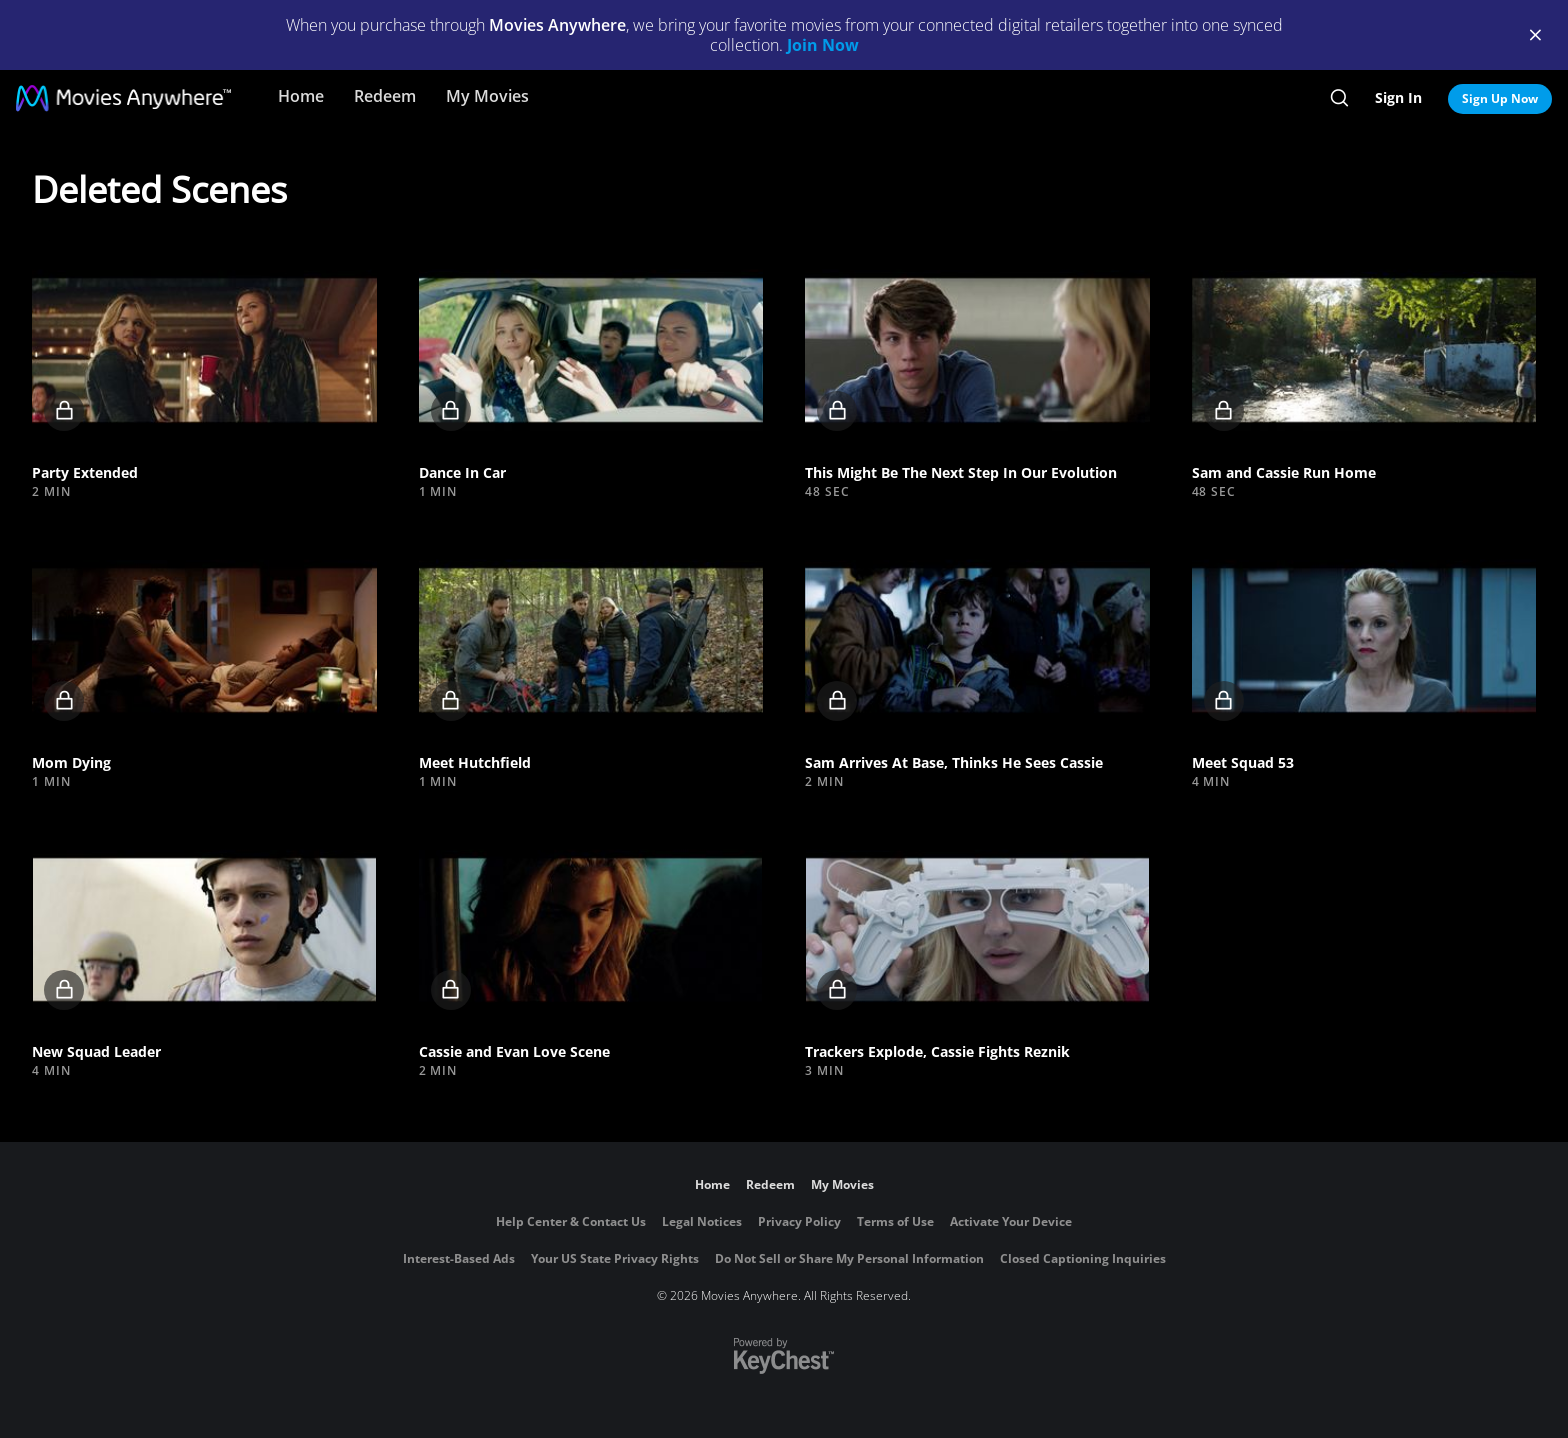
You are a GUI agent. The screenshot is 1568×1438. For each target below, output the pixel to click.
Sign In (1398, 97)
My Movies (487, 96)
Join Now (823, 45)
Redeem (385, 96)
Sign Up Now (1500, 98)
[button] (204, 350)
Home (301, 96)
